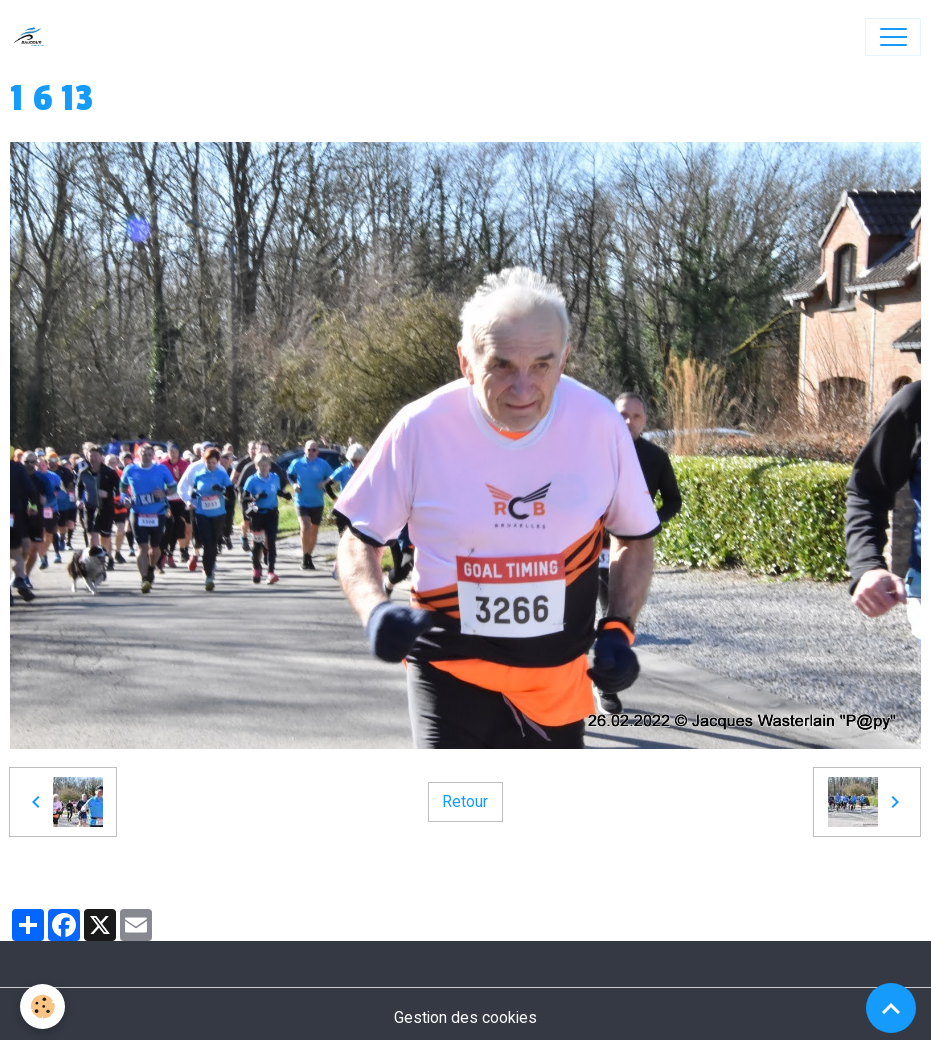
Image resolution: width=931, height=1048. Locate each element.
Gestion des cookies (465, 1017)
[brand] (33, 37)
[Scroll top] (891, 1008)
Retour (465, 801)
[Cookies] (42, 1006)
